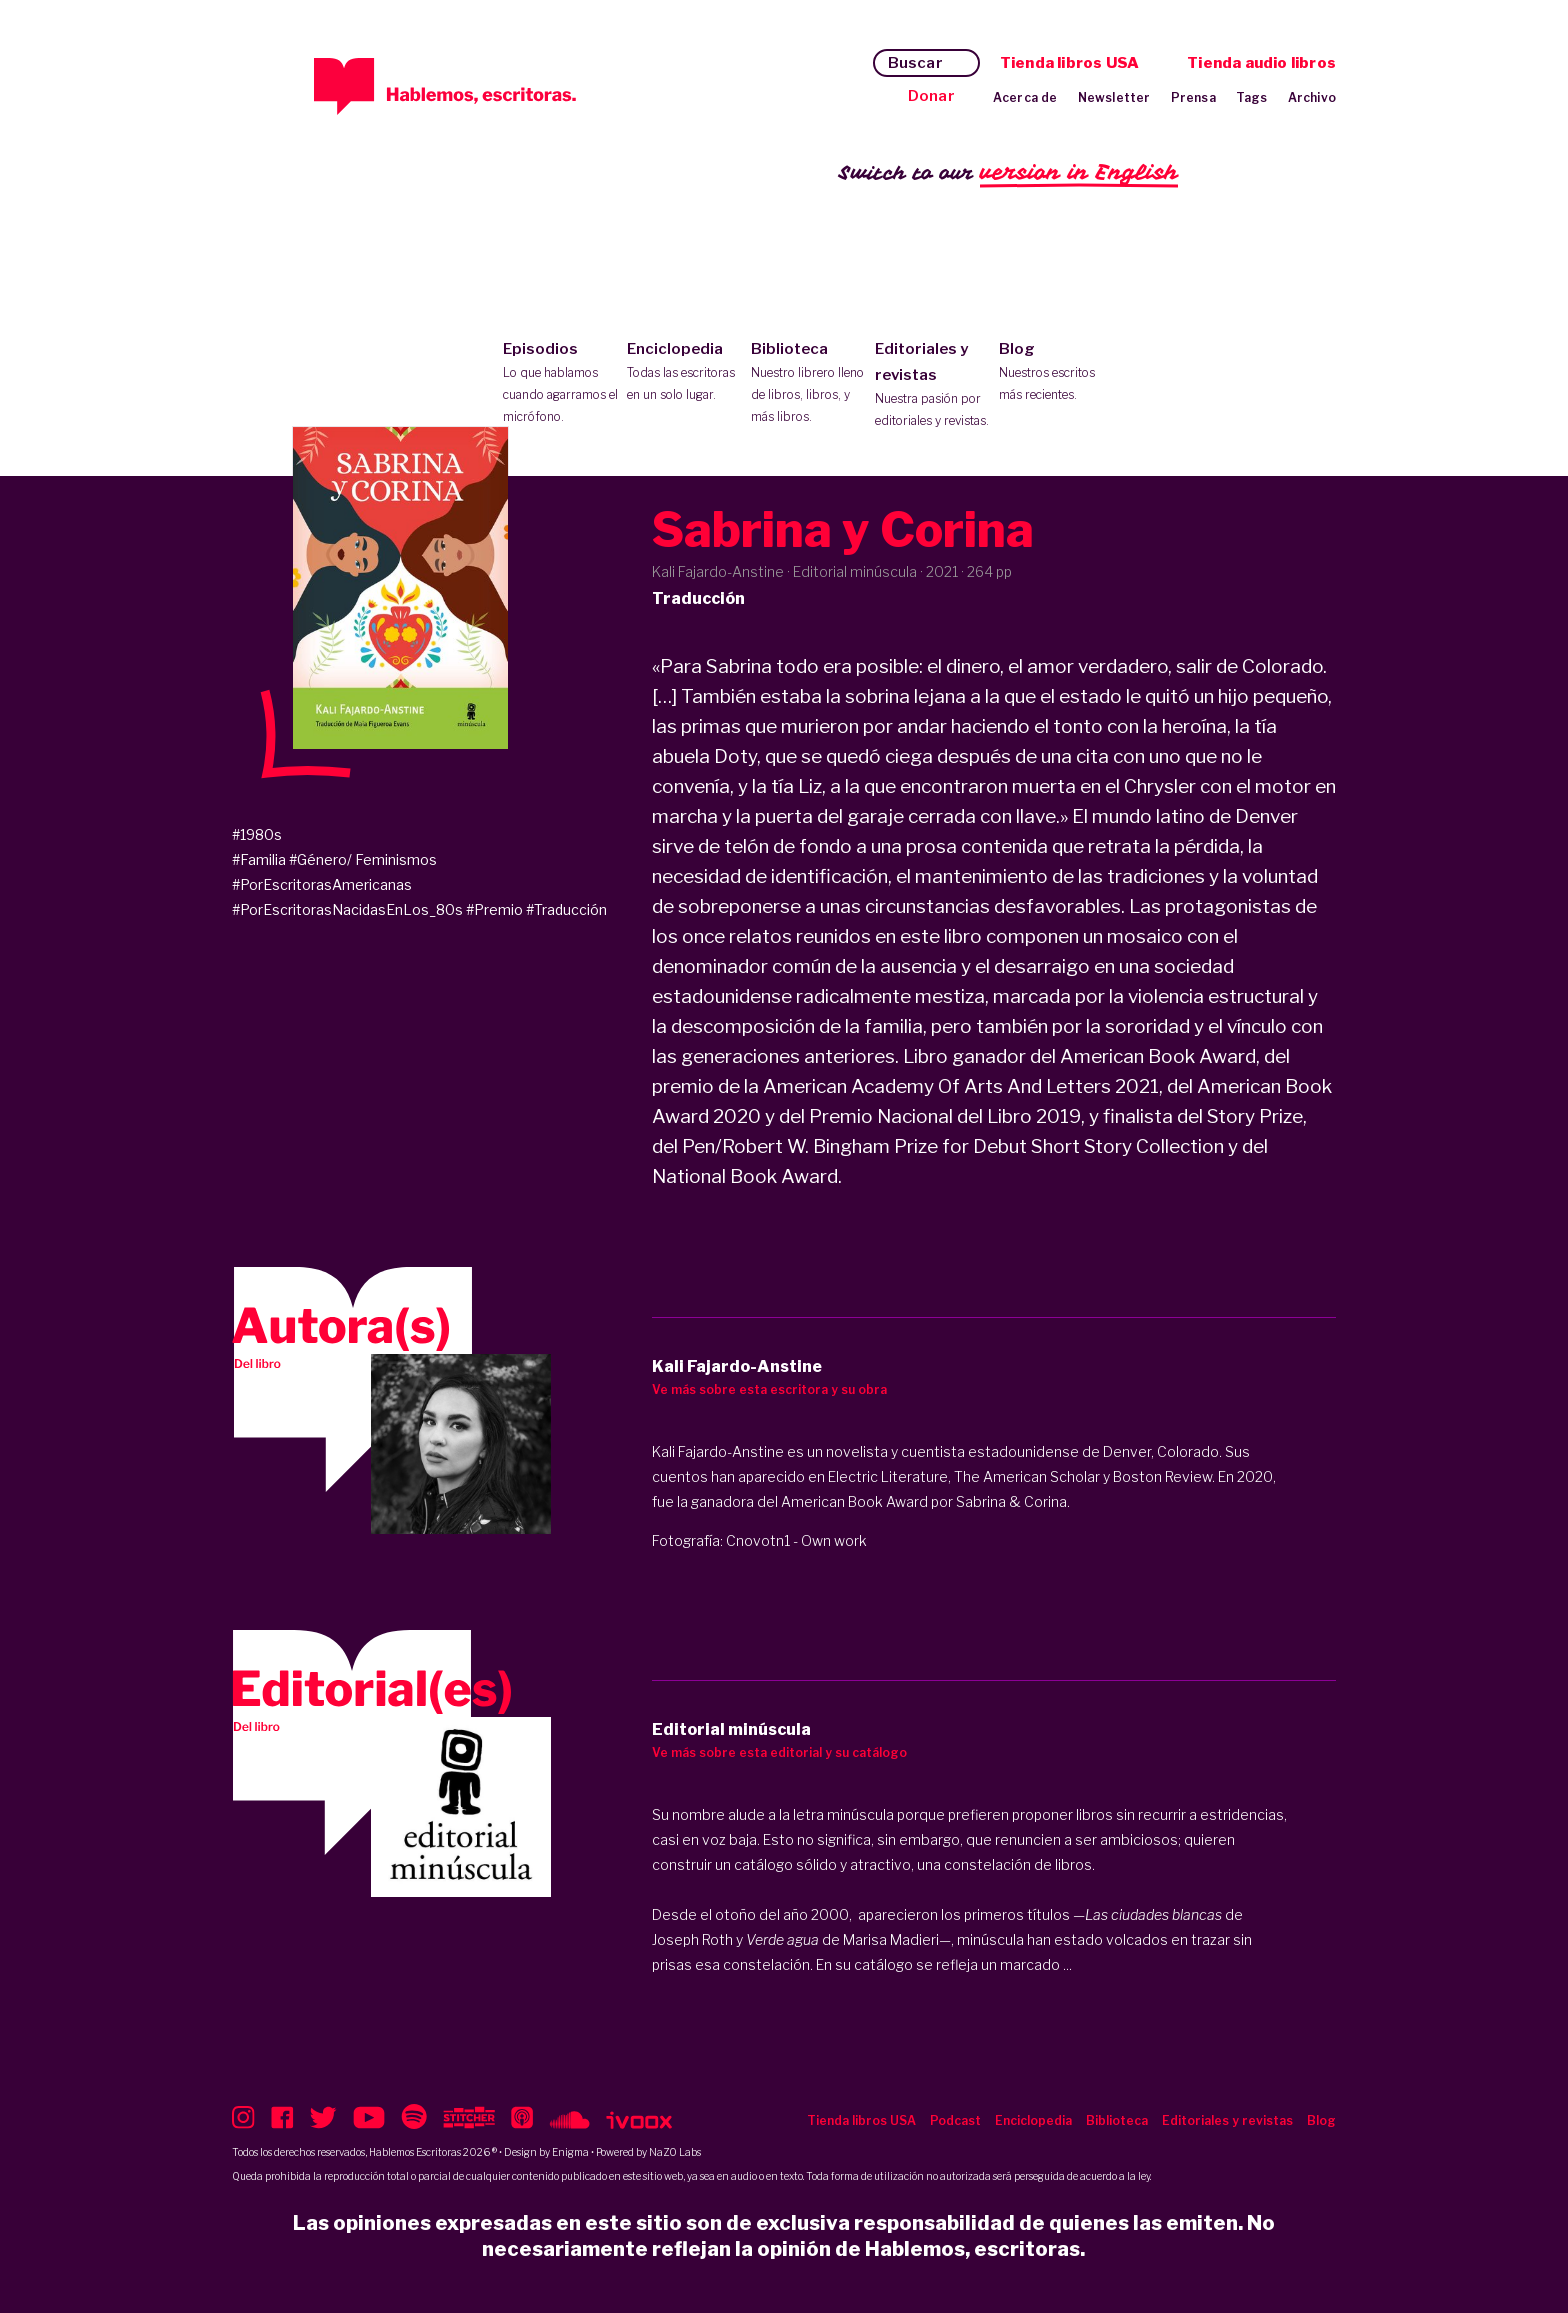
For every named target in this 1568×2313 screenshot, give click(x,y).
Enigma (570, 2152)
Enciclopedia (684, 373)
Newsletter (1114, 97)
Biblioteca (808, 384)
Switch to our (1008, 173)
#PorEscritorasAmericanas (322, 884)
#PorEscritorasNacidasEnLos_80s (347, 909)
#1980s (257, 834)
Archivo (1312, 97)
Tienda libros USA (1069, 63)
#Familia (259, 859)
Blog (1056, 373)
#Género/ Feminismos (363, 859)
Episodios (560, 384)
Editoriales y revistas (932, 386)
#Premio (494, 909)
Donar (931, 96)
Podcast (955, 2120)
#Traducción (566, 909)
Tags (1252, 97)
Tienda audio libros (1261, 63)
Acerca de (1025, 97)
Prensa (1193, 97)
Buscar (915, 63)
